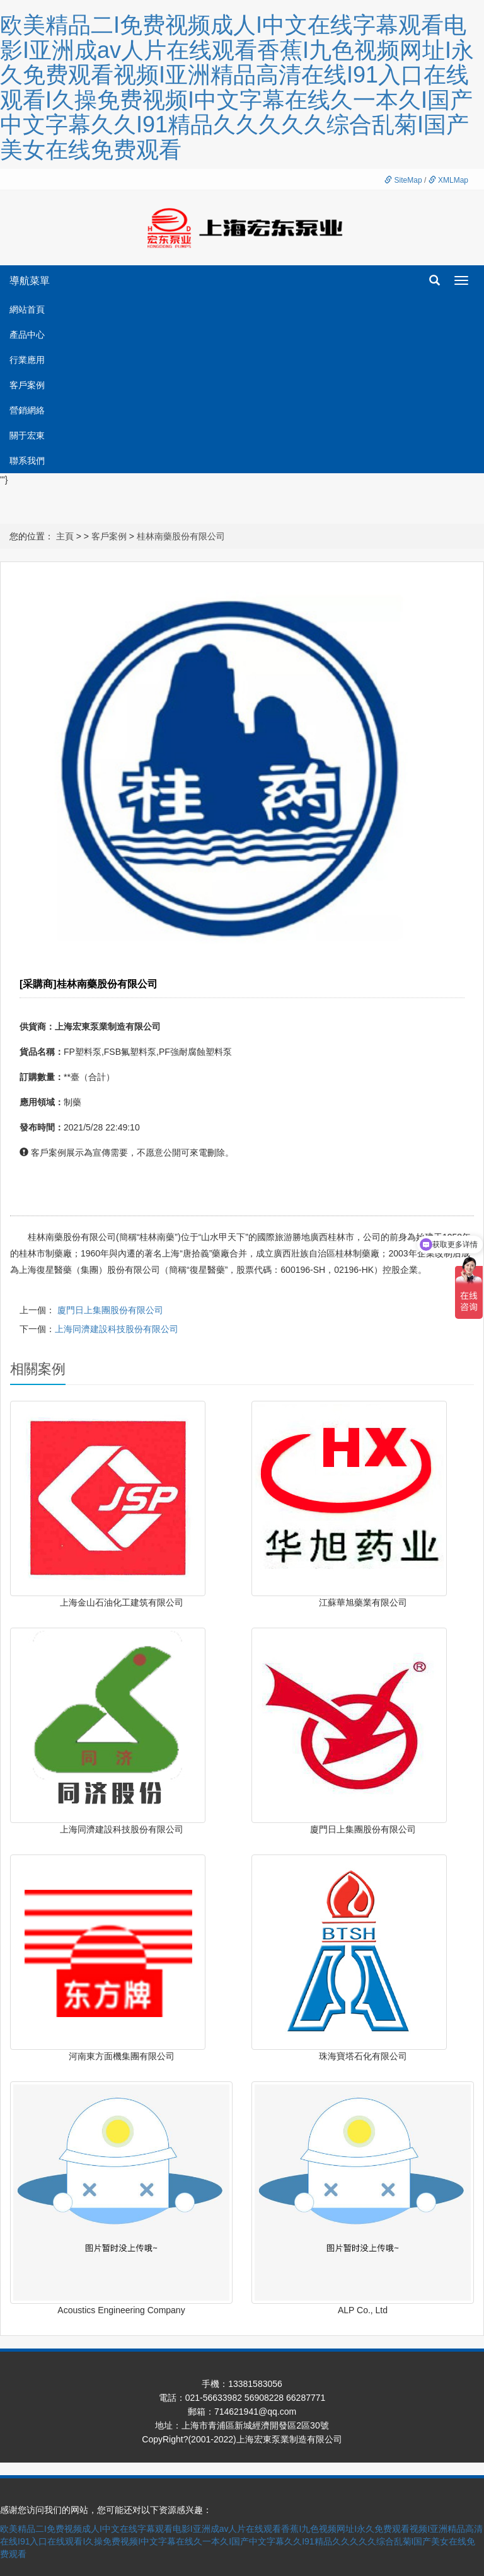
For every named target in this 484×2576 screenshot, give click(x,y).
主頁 (65, 536)
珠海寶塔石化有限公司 (363, 2056)
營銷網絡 (27, 410)
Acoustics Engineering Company (121, 2310)
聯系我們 (27, 461)
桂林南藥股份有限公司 (181, 536)
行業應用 (27, 360)
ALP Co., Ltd (363, 2310)
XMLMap (448, 180)
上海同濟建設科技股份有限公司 (116, 1329)
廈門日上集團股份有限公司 (110, 1310)
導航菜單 (29, 280)
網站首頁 (27, 309)
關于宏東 (27, 435)
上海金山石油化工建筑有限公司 (121, 1602)
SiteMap (403, 180)
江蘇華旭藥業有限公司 (363, 1602)
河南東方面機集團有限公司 (122, 2056)
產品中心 (27, 335)
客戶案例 (27, 385)
